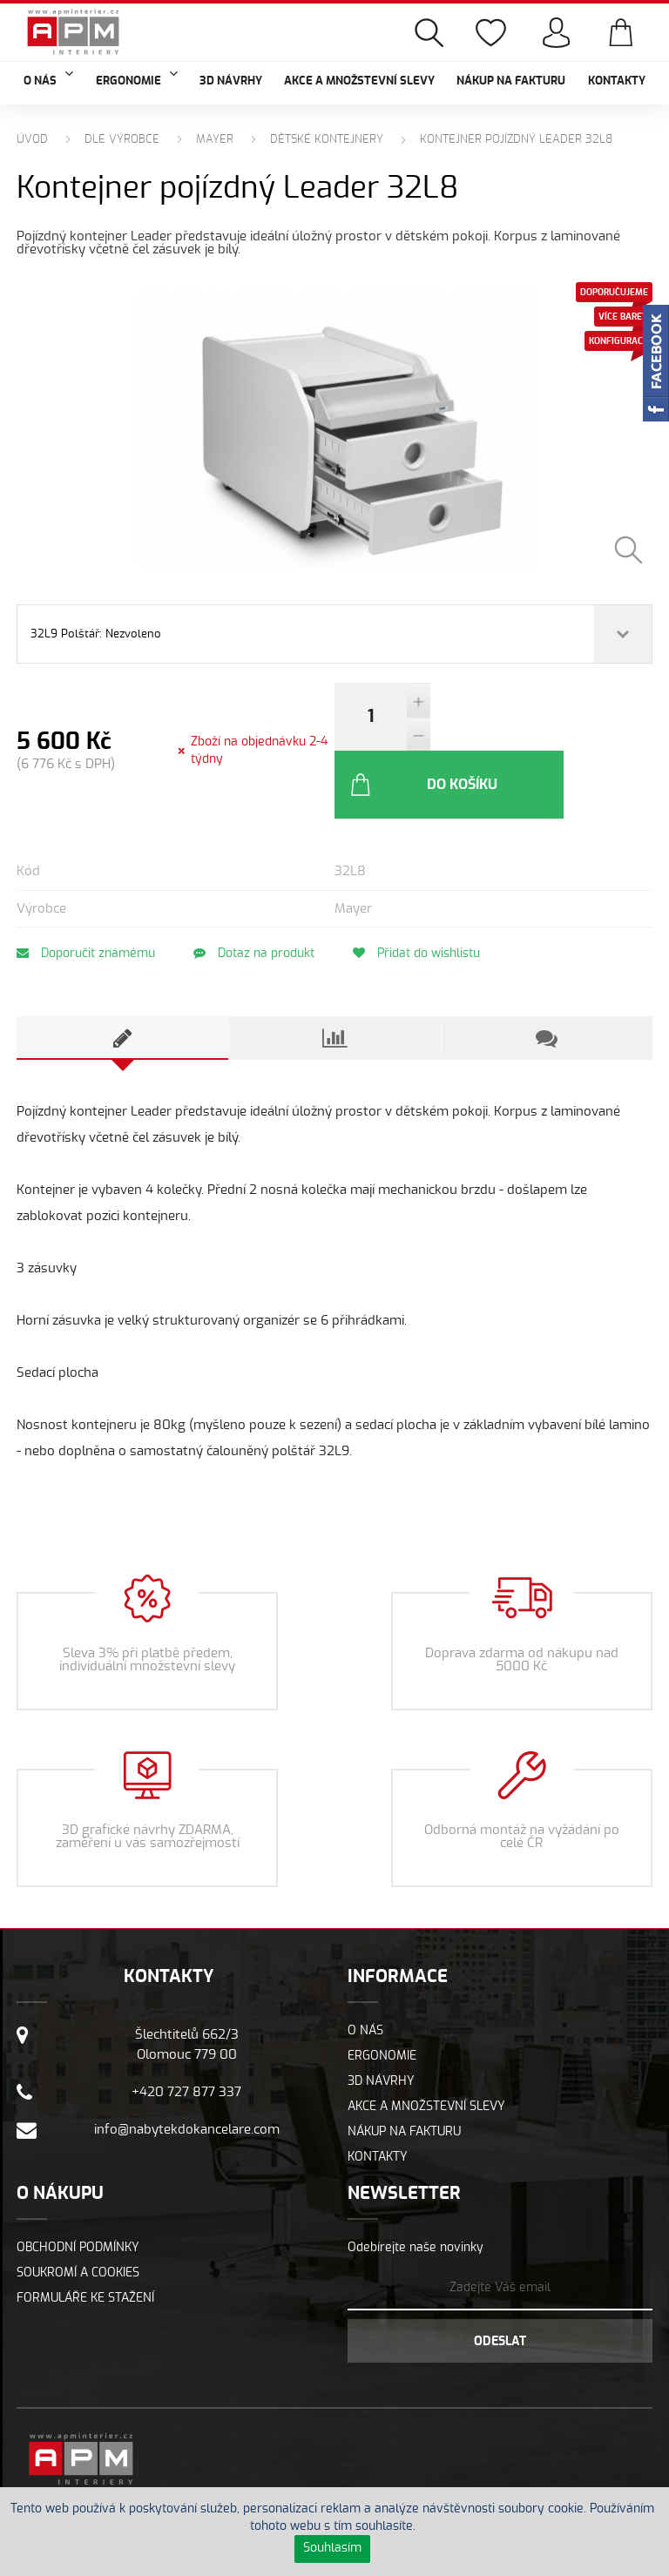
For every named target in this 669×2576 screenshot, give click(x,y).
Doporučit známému (86, 902)
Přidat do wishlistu (433, 902)
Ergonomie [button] (137, 79)
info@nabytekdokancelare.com (187, 2079)
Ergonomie (382, 2005)
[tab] (122, 987)
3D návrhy (230, 81)
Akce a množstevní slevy (359, 81)
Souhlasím (332, 2548)
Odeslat (500, 2291)
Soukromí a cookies (78, 2222)
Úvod (32, 139)
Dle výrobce (121, 139)
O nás (365, 1980)
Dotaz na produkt (262, 902)
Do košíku (517, 734)
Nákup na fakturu (510, 81)
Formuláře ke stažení (85, 2248)
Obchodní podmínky (78, 2197)
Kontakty (616, 81)
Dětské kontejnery (326, 139)
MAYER (214, 139)
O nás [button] (48, 79)
